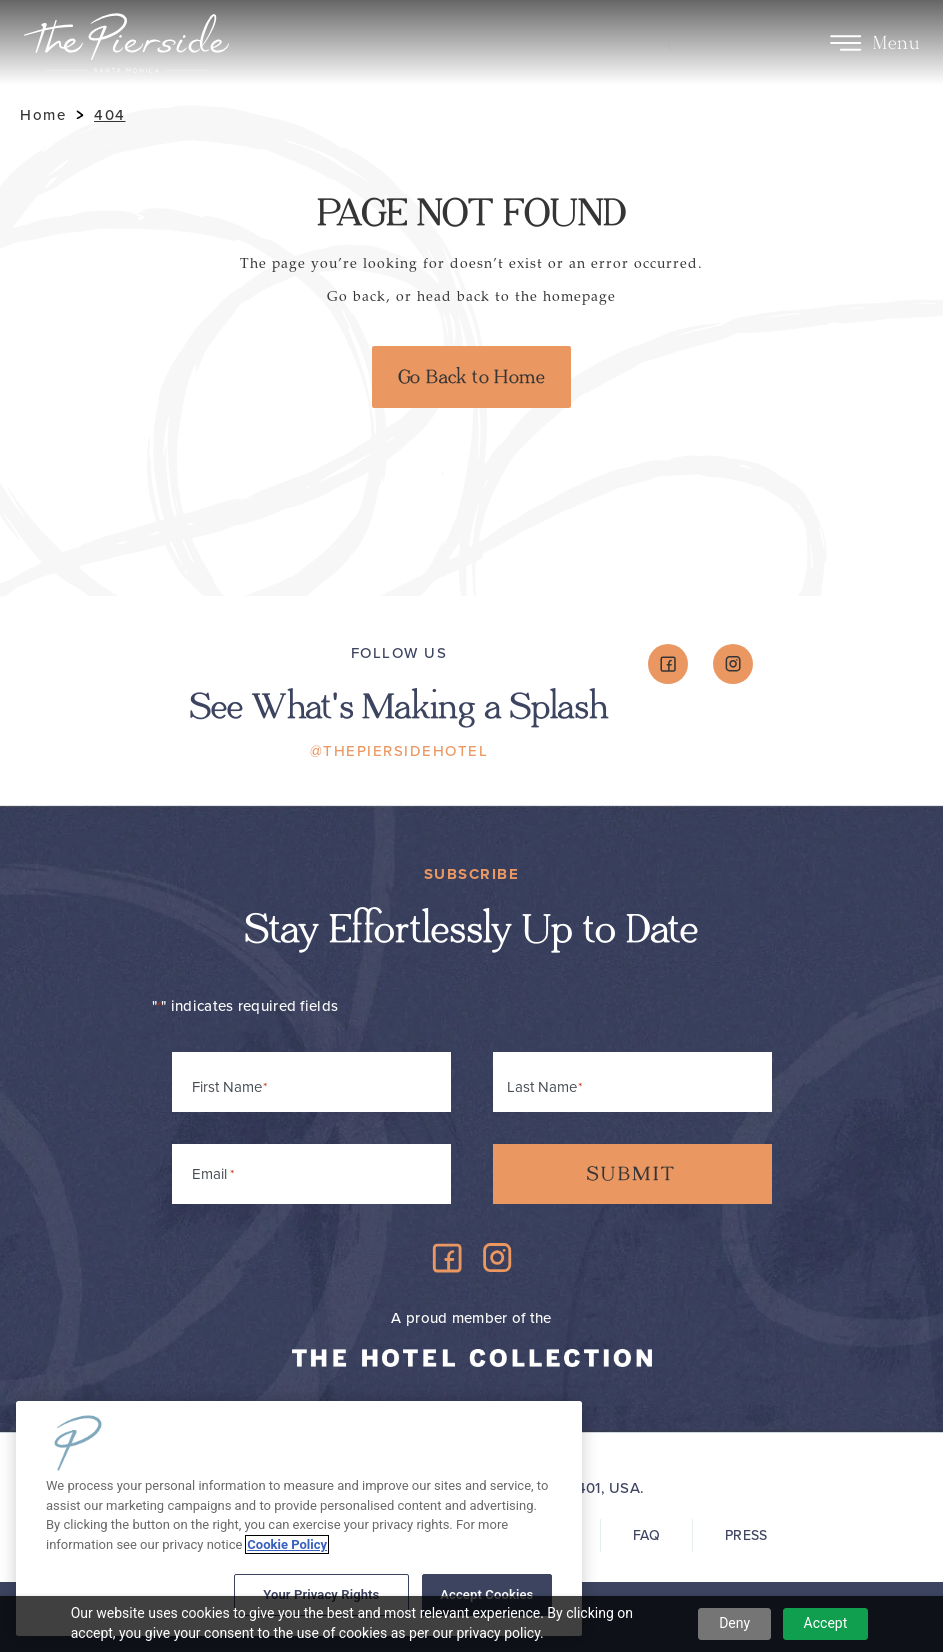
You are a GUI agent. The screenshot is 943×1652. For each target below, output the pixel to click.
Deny (734, 1623)
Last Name (542, 1087)
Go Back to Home (471, 377)
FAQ (646, 1535)
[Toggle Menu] (845, 43)
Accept (826, 1623)
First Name (227, 1087)
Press (746, 1535)
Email (213, 1170)
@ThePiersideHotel (399, 751)
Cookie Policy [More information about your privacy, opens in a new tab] (287, 1544)
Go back (356, 296)
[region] (299, 1518)
